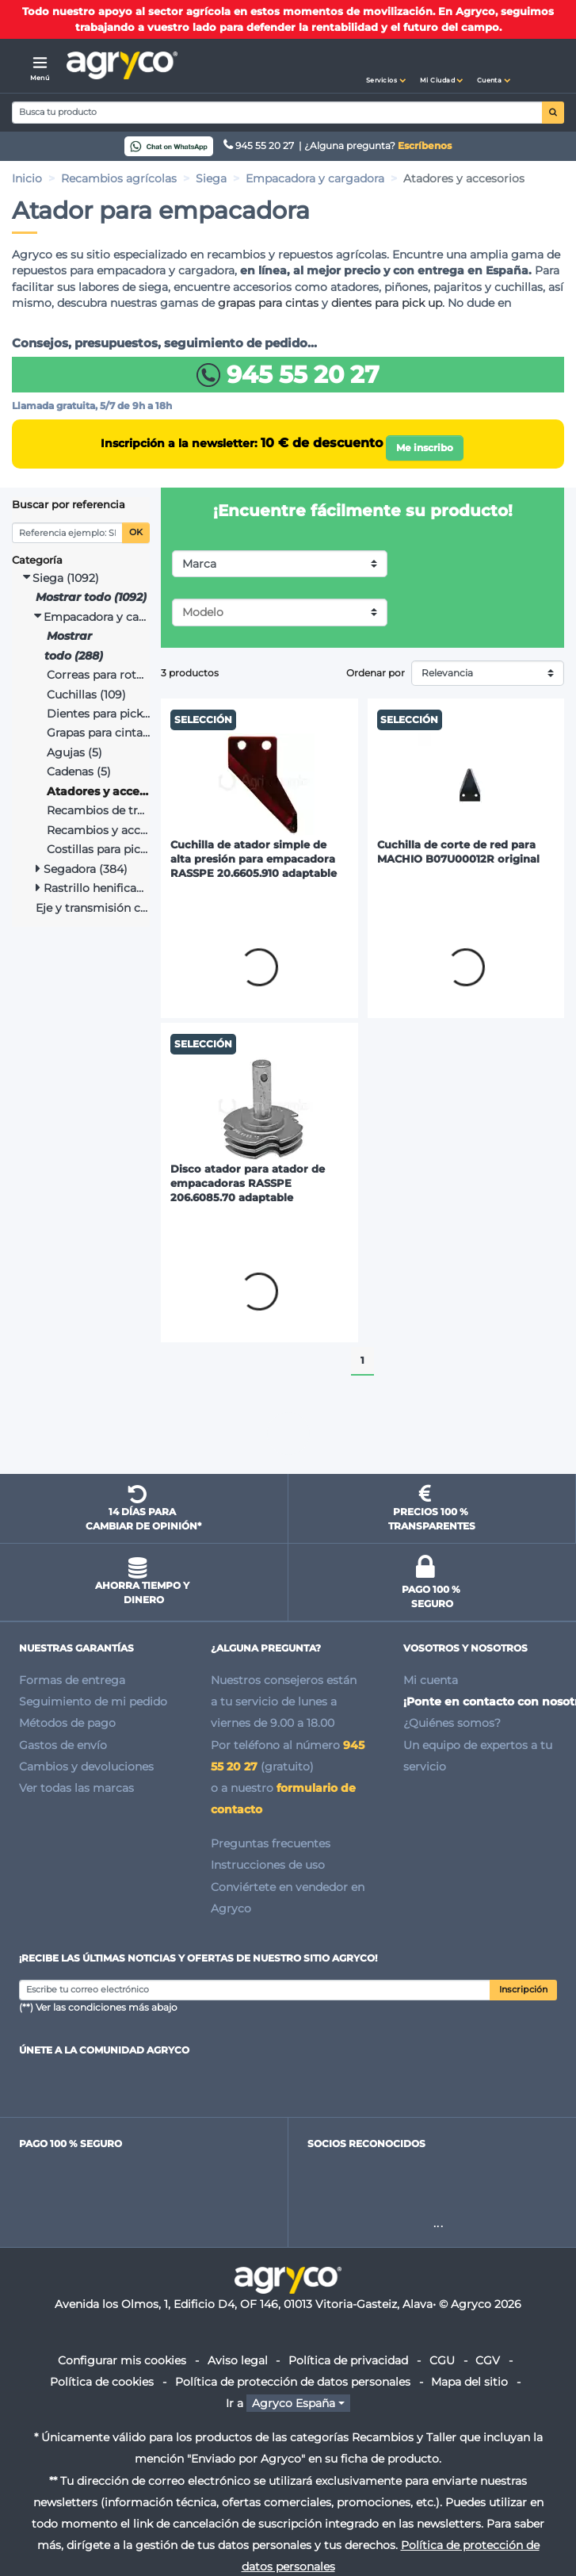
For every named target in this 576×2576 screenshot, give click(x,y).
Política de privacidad (348, 2360)
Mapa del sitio (469, 2381)
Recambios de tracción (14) (99, 810)
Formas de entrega (72, 1680)
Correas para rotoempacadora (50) (99, 674)
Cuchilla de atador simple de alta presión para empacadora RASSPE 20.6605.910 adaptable (253, 859)
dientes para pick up (386, 303)
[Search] (277, 112)
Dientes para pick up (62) (99, 713)
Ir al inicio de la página (288, 1433)
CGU (442, 2360)
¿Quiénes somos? (452, 1723)
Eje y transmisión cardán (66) (93, 907)
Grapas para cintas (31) (99, 732)
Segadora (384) (82, 868)
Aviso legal (238, 2360)
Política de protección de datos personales (292, 2381)
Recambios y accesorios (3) (99, 830)
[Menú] (40, 66)
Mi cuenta (430, 1680)
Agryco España (293, 2403)
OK (136, 532)
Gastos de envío (63, 1745)
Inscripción (523, 1990)
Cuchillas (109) (86, 694)
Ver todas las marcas (76, 1788)
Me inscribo (424, 448)
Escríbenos (425, 145)
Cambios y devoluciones (86, 1766)
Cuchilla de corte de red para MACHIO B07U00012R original (458, 852)
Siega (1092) (61, 578)
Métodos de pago (67, 1723)
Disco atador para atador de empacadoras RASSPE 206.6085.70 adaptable (247, 1183)
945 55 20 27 (259, 145)
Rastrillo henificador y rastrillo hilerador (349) (93, 887)
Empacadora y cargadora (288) (91, 617)
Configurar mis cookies (122, 2360)
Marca (199, 563)
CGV (487, 2360)
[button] (386, 66)
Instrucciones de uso (268, 1864)
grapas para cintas (268, 303)
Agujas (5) (74, 752)
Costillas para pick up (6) (99, 849)
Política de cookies (102, 2381)
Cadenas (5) (79, 771)
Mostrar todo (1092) (91, 597)
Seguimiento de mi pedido (93, 1701)
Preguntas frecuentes (270, 1843)
